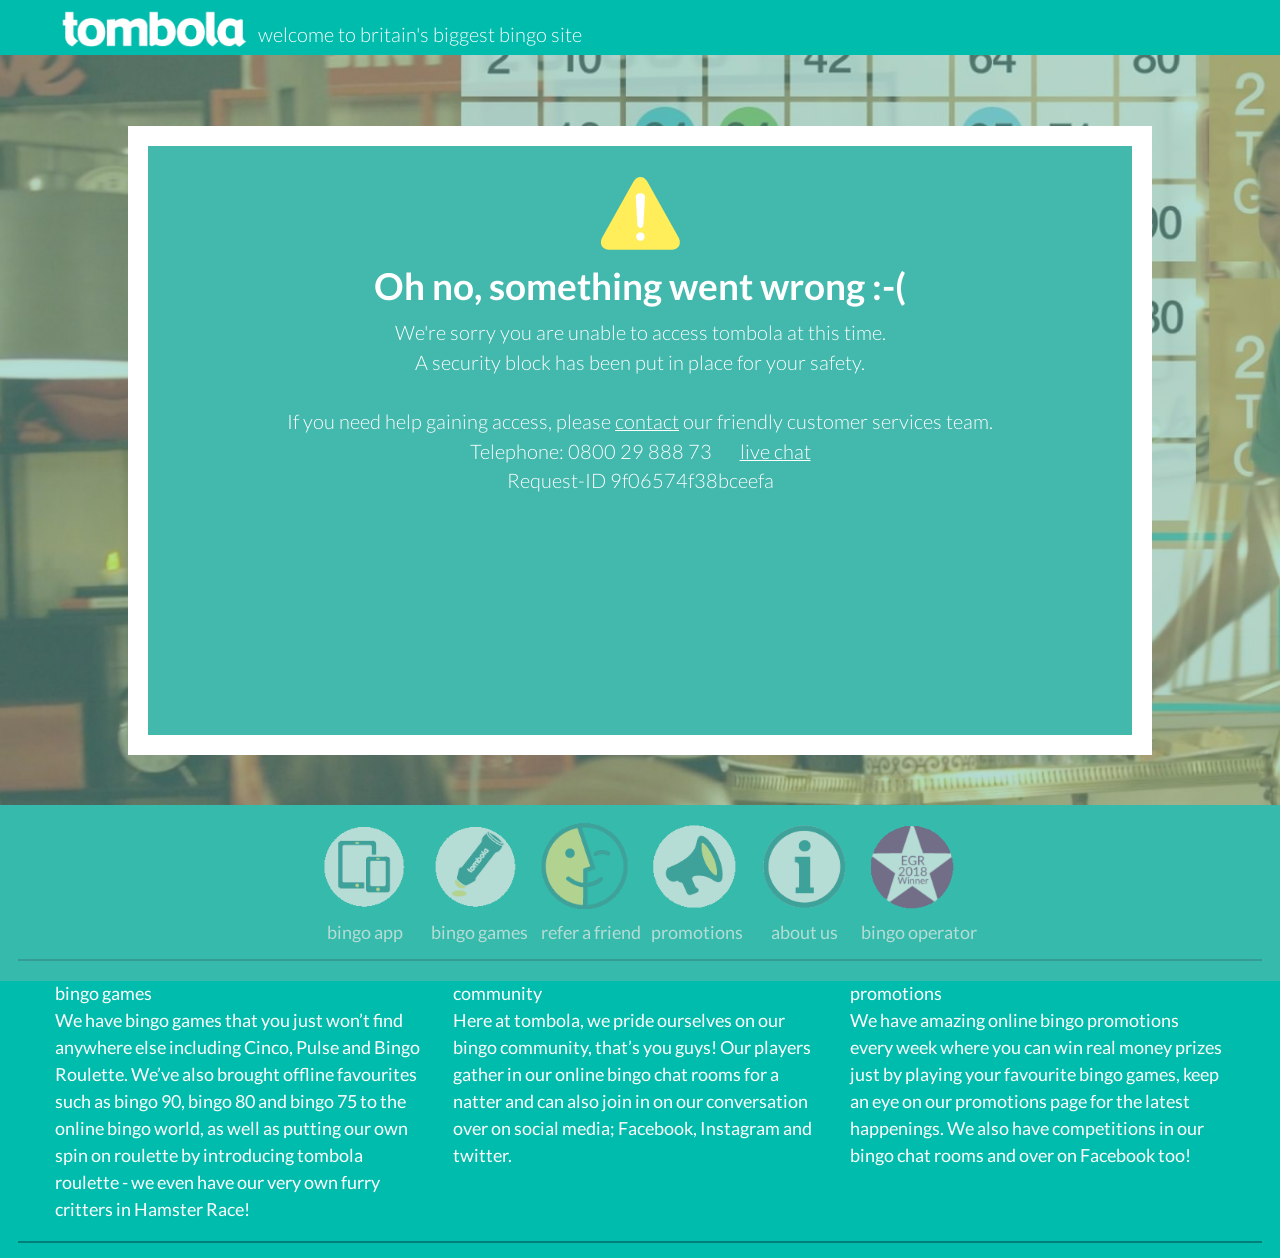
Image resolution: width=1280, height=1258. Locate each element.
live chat (775, 451)
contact (647, 421)
